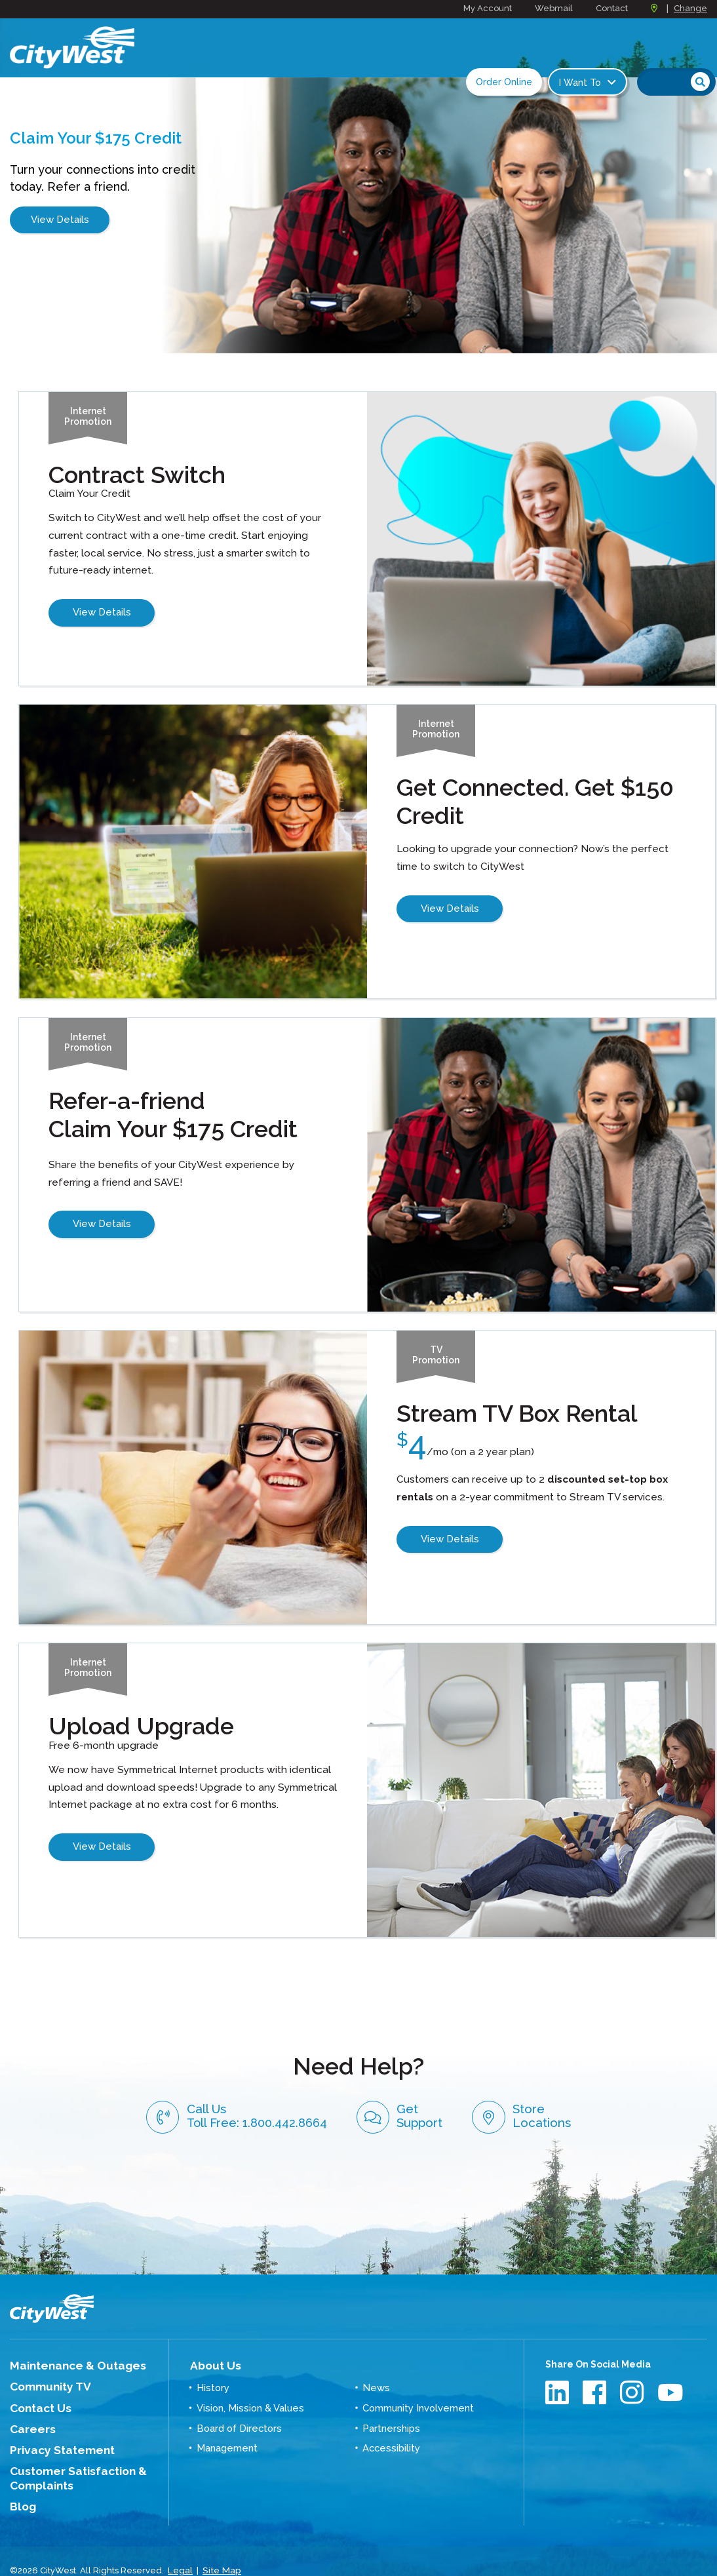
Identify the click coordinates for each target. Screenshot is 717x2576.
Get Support (428, 2082)
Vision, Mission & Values (249, 2384)
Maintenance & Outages (66, 2345)
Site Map (219, 2536)
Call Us (227, 2082)
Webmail (554, 8)
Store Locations (596, 2082)
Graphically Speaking (133, 2549)
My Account (487, 8)
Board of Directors (238, 2403)
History (212, 2365)
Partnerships (389, 2403)
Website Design (42, 2549)
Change (690, 8)
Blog (21, 2474)
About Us (210, 2344)
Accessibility (389, 2423)
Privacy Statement (54, 2423)
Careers (29, 2403)
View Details (60, 226)
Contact (612, 8)
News (374, 2365)
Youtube (670, 2372)
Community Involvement (417, 2384)
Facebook (596, 2372)
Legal (180, 2536)
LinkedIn (558, 2372)
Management (226, 2423)
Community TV (44, 2365)
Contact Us (35, 2384)
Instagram (633, 2372)
